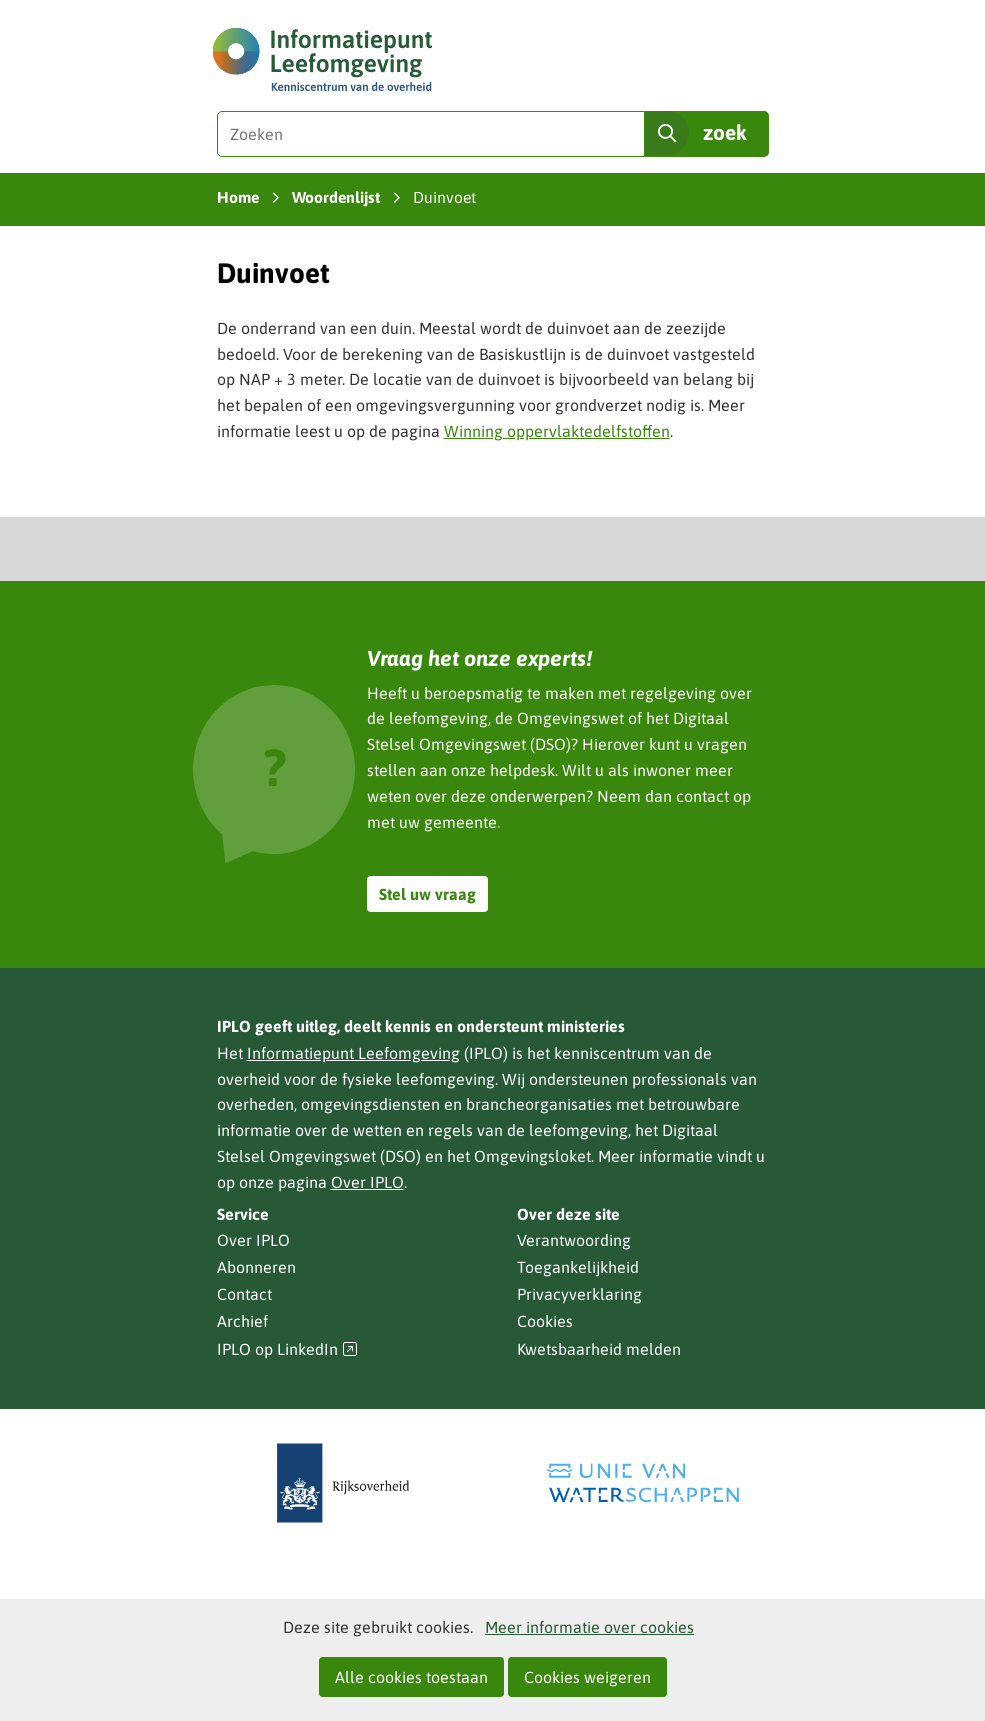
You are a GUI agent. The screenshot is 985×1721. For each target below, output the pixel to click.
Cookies (545, 1321)
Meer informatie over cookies (589, 1627)
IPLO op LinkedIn (288, 1349)
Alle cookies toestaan (411, 1677)
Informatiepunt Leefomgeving (353, 1053)
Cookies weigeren (587, 1677)
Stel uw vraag (427, 894)
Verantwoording (574, 1240)
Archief (242, 1321)
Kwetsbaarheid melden (599, 1349)
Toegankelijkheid (578, 1267)
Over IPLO (367, 1182)
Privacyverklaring (579, 1294)
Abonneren (256, 1267)
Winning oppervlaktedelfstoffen (557, 431)
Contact (244, 1294)
